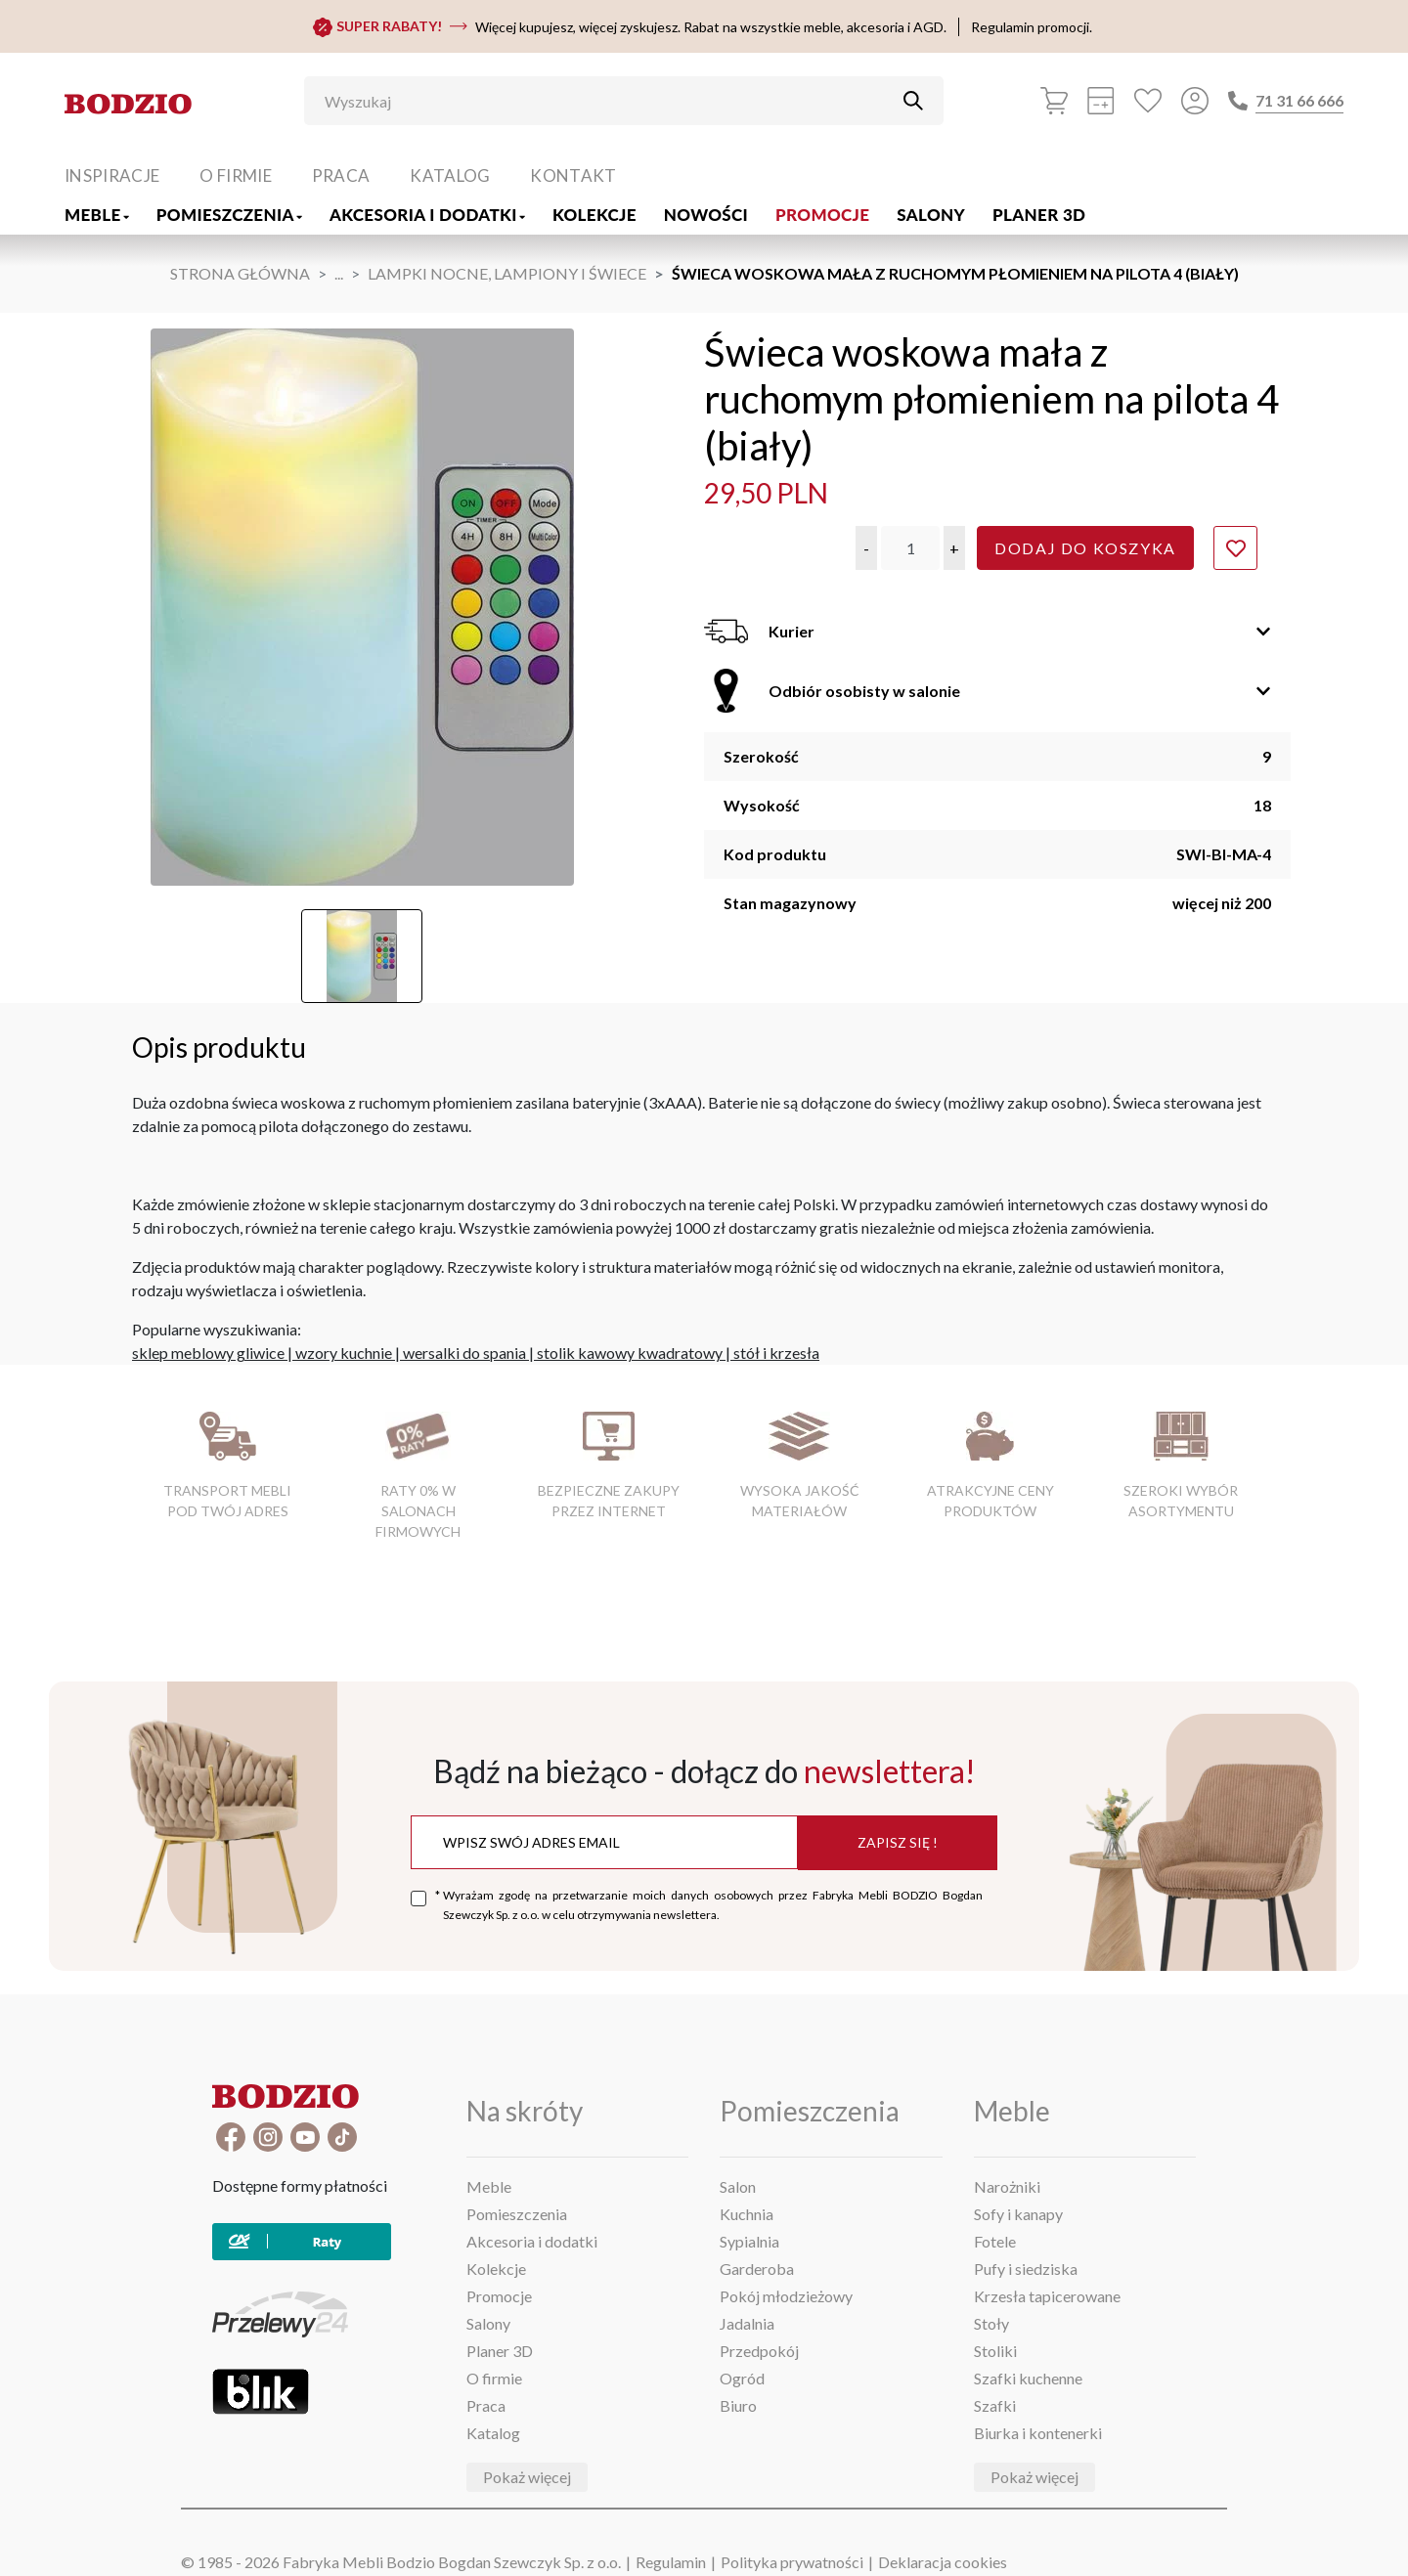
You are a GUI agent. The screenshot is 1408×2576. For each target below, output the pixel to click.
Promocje (822, 214)
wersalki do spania (464, 1352)
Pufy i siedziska (1026, 2268)
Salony (931, 214)
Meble (97, 214)
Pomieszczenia (229, 214)
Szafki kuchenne (1028, 2378)
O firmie (235, 175)
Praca (341, 175)
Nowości (706, 214)
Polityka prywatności (792, 2562)
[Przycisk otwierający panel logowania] (1195, 100)
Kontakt (573, 175)
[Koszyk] (1054, 100)
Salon (738, 2186)
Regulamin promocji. (1031, 27)
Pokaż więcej (527, 2476)
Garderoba (757, 2268)
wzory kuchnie (343, 1352)
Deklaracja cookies (942, 2562)
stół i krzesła (776, 1352)
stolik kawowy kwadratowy (630, 1352)
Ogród (742, 2378)
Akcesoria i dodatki (427, 214)
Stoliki (995, 2350)
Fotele (995, 2241)
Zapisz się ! (898, 1842)
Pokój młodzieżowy (786, 2296)
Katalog (450, 175)
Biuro (738, 2405)
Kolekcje (594, 214)
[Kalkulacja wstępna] (1101, 100)
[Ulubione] (1148, 100)
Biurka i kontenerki (1038, 2432)
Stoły (991, 2323)
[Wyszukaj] (609, 100)
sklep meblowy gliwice (208, 1352)
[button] (866, 548)
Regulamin (671, 2562)
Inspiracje (112, 175)
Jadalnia (747, 2323)
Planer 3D (1038, 214)
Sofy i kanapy (1018, 2214)
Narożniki (1007, 2186)
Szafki (995, 2405)
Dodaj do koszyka (1085, 548)
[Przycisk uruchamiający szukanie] (913, 100)
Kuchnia (746, 2214)
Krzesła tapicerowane (1047, 2296)
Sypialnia (749, 2241)
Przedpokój (759, 2350)
